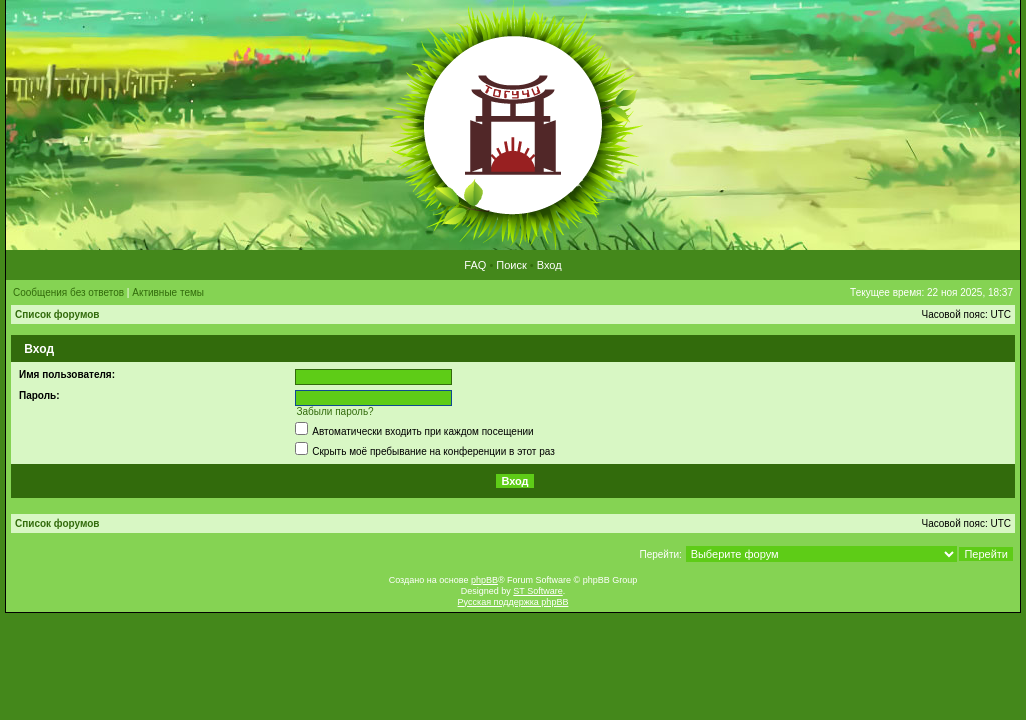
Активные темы (168, 292)
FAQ (475, 265)
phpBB (484, 580)
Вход (549, 265)
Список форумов (57, 314)
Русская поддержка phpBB (513, 602)
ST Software (537, 591)
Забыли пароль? (334, 411)
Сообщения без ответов (68, 292)
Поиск (511, 265)
